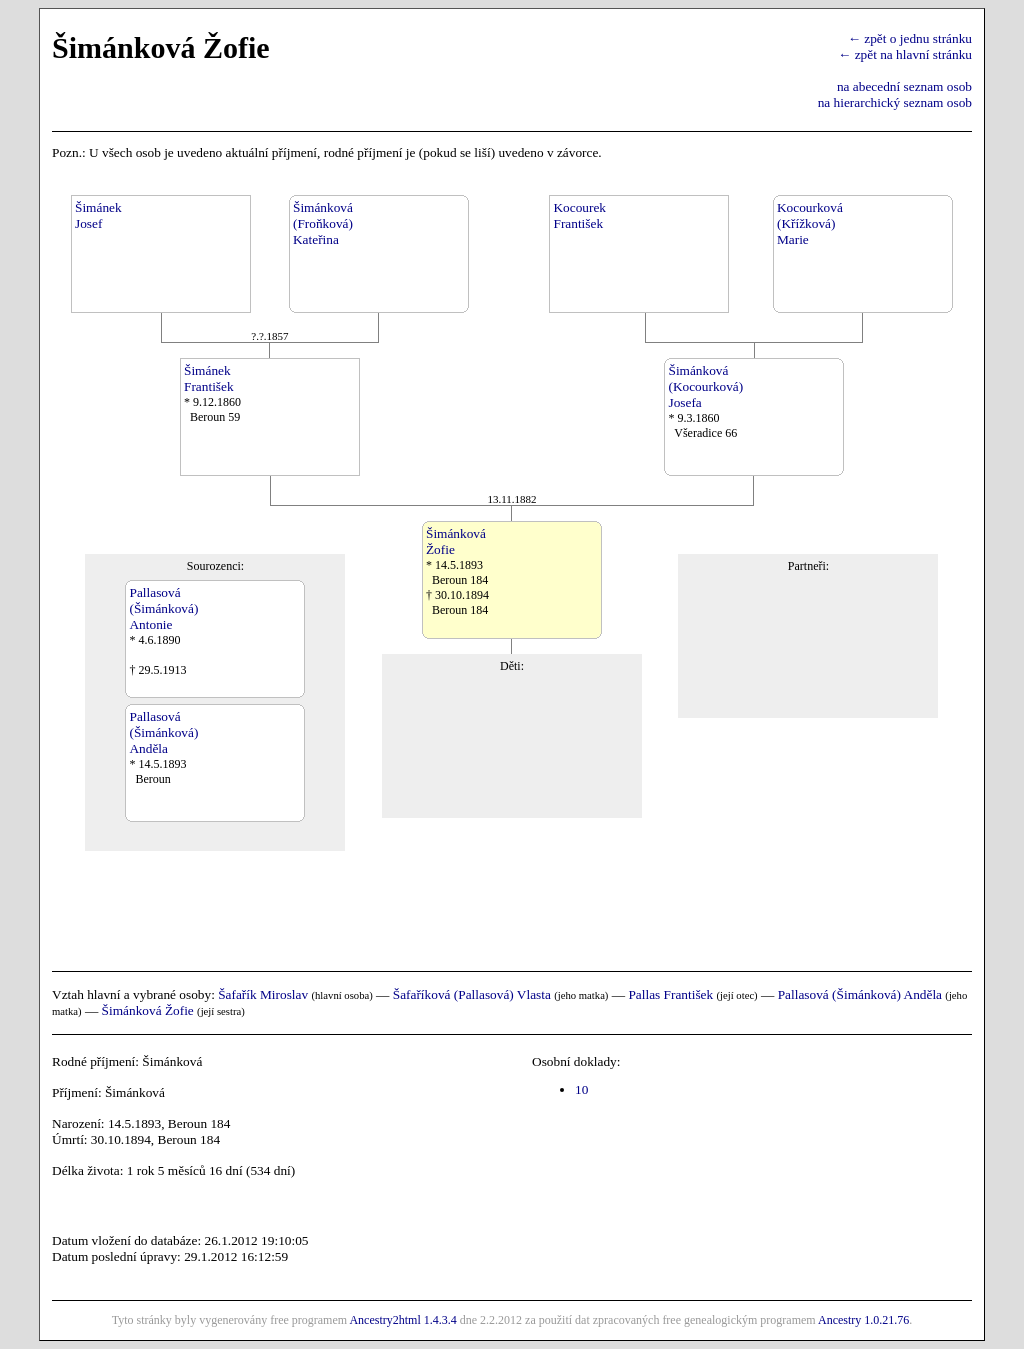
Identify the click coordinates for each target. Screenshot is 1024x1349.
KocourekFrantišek (579, 215)
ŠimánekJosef (98, 215)
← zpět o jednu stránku (910, 38)
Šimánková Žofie (148, 1010)
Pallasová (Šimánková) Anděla (860, 994)
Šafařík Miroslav (263, 994)
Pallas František (670, 994)
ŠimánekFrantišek (209, 378)
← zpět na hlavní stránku (905, 54)
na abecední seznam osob (904, 86)
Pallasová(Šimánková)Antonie (163, 608)
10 (581, 1089)
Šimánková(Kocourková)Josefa (705, 386)
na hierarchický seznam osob (895, 102)
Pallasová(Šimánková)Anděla (163, 732)
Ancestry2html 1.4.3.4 (402, 1320)
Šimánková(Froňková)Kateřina (323, 223)
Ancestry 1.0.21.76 (863, 1320)
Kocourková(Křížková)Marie (810, 223)
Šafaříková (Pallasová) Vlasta (472, 994)
